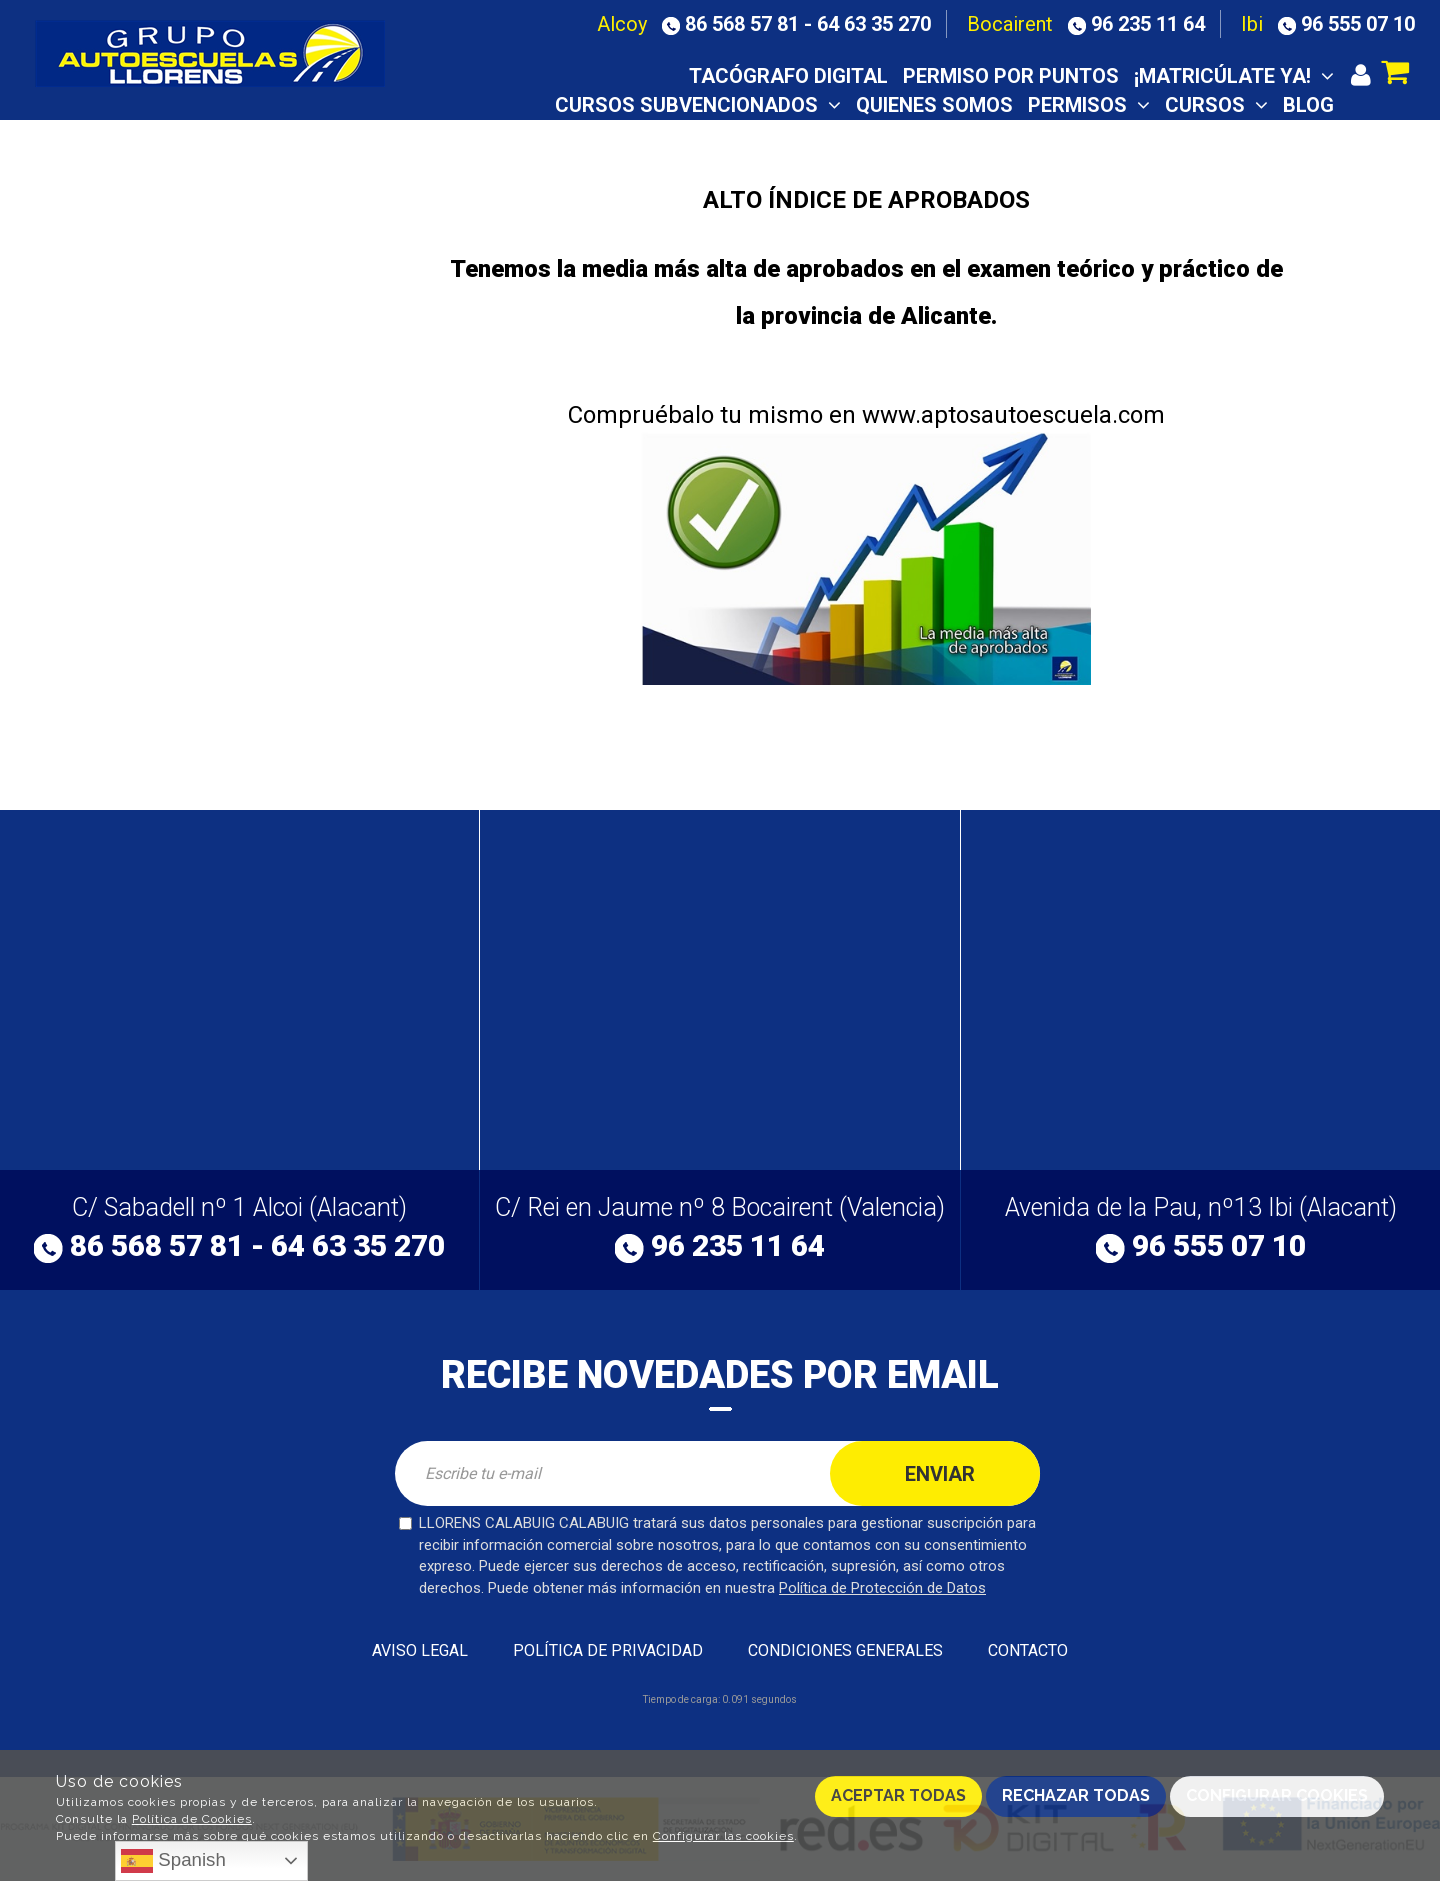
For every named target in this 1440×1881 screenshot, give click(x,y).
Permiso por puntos (1011, 76)
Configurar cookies (1277, 1795)
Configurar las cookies (723, 1836)
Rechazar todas (1076, 1795)
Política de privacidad (608, 1650)
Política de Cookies (192, 1819)
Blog (1308, 105)
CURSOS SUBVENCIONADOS (698, 105)
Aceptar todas (898, 1795)
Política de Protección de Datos (882, 1588)
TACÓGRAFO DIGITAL (788, 76)
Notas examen (1134, 133)
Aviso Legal (420, 1650)
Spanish (173, 1861)
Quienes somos (934, 105)
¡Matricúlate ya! (1234, 76)
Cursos (1216, 105)
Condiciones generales (845, 1650)
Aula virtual (975, 133)
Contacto (1279, 133)
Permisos (1089, 105)
